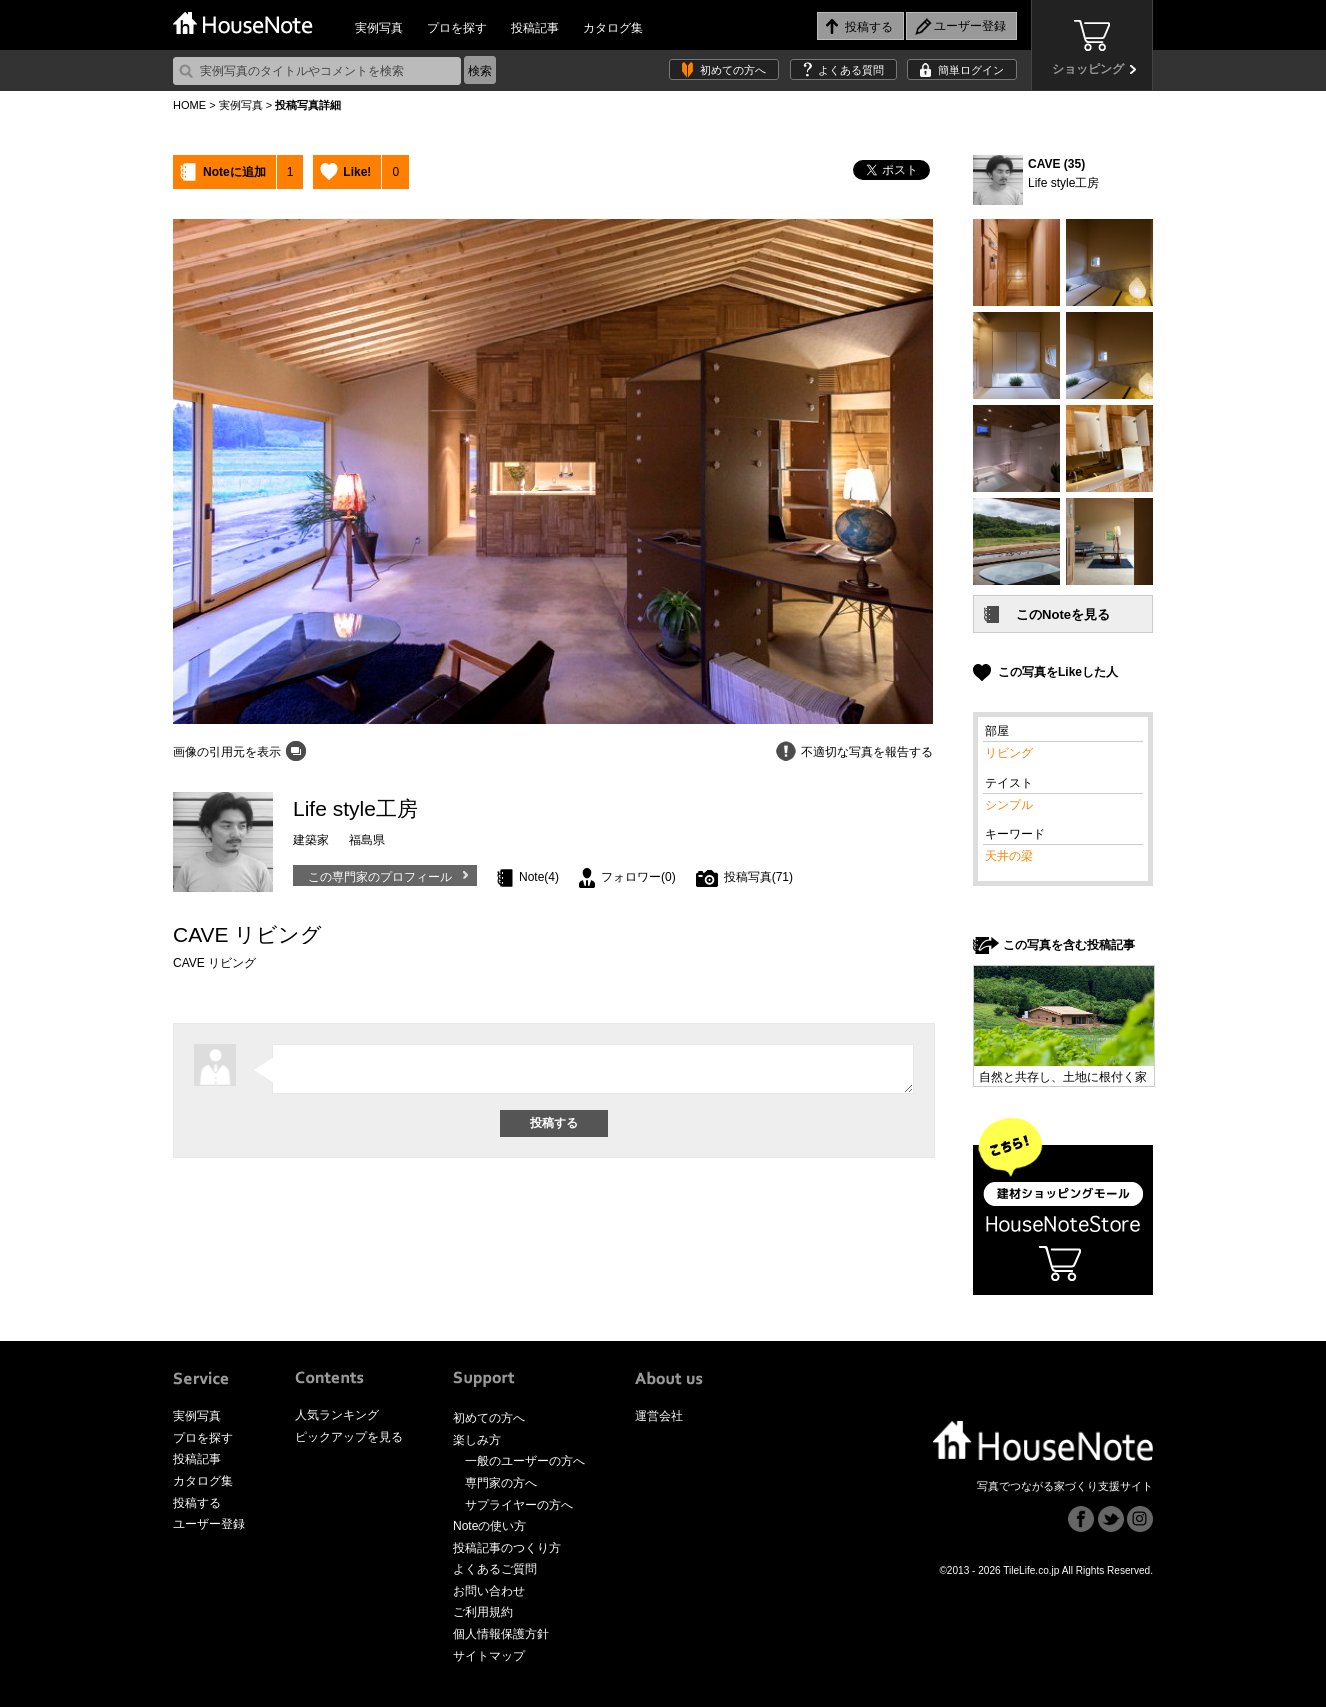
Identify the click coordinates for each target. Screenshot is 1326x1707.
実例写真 (379, 28)
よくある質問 (851, 70)
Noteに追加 (234, 172)
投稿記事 (535, 28)
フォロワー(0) (638, 877)
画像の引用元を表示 (227, 752)
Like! (357, 172)
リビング (1009, 753)
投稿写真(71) (758, 877)
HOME (189, 105)
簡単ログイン (971, 70)
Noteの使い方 (489, 1526)
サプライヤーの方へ (519, 1505)
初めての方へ (733, 70)
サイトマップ (489, 1656)
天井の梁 (1009, 856)
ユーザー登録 (209, 1524)
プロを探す (457, 28)
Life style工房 (1063, 183)
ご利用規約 (483, 1612)
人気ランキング (337, 1415)
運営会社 (659, 1416)
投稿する (197, 1503)
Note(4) (539, 877)
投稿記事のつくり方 (507, 1548)
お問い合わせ (489, 1591)
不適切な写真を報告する (867, 752)
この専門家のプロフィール (380, 877)
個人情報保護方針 (501, 1634)
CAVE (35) (1056, 164)
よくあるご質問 (495, 1569)
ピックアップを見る (349, 1437)
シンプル (1009, 805)
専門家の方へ (501, 1483)
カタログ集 (613, 28)
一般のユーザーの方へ (525, 1461)
